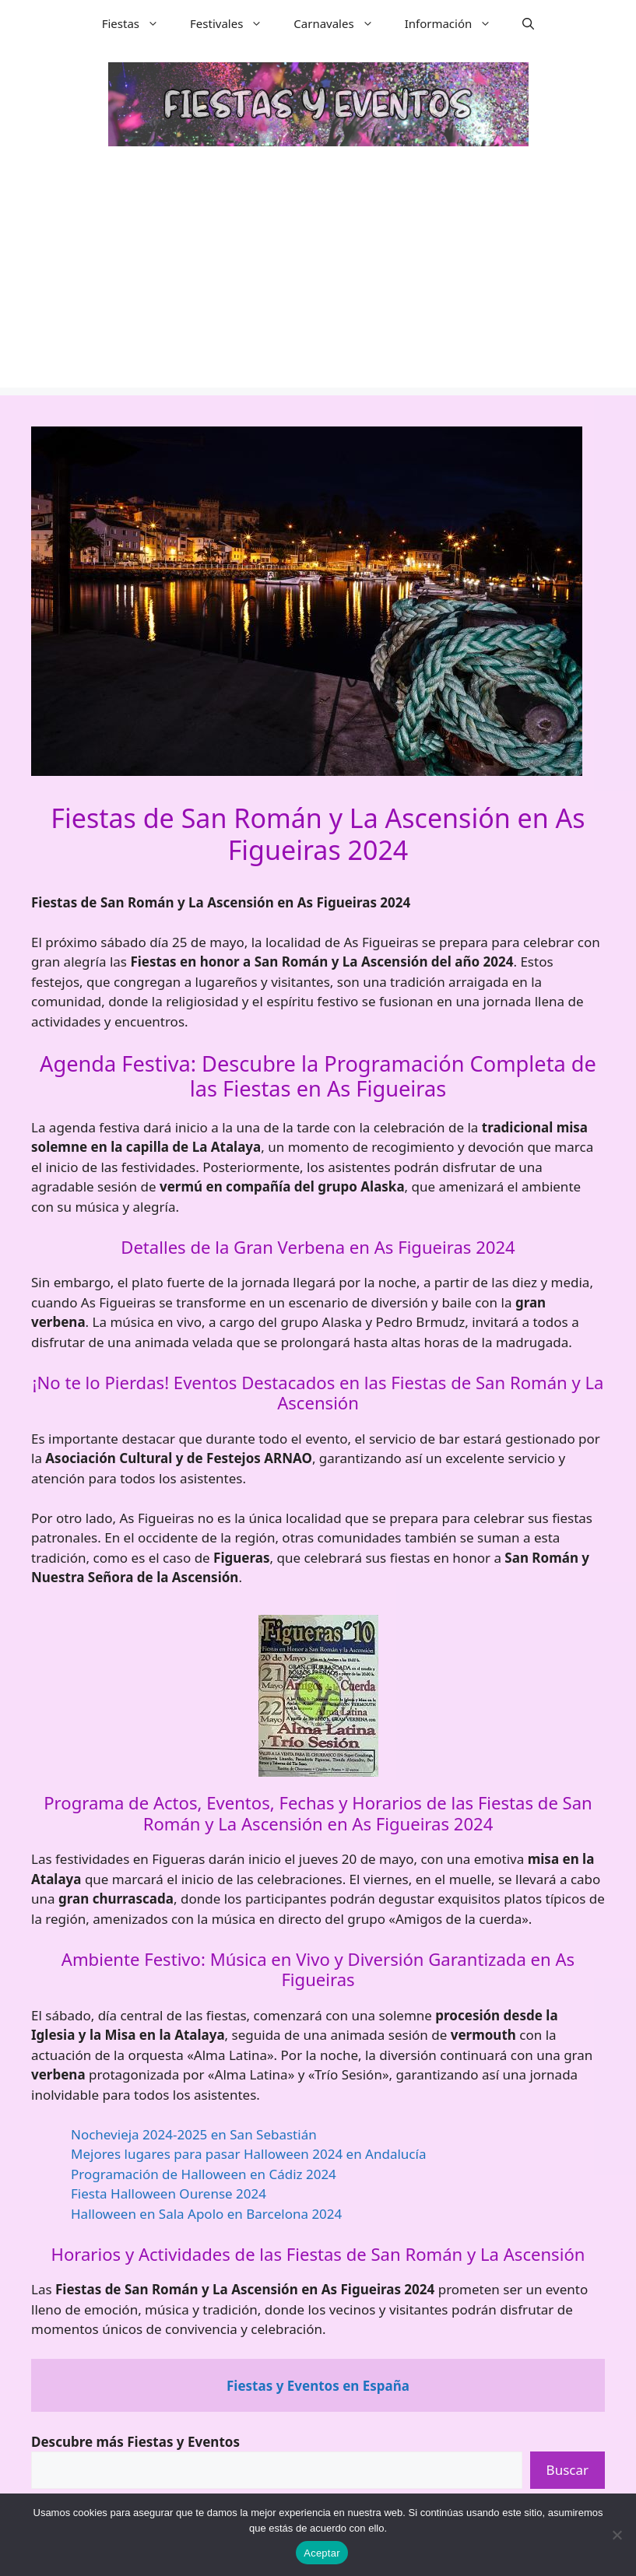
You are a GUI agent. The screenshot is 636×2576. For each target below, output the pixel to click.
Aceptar (322, 2553)
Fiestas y (318, 2386)
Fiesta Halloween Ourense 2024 (168, 2193)
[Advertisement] (318, 279)
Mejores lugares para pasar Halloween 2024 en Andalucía (248, 2154)
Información (456, 23)
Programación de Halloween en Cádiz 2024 (203, 2174)
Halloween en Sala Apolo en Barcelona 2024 (206, 2214)
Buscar (567, 2470)
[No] (616, 2535)
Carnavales (340, 23)
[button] (528, 23)
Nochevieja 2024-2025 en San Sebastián (194, 2134)
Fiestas (138, 23)
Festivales (234, 23)
